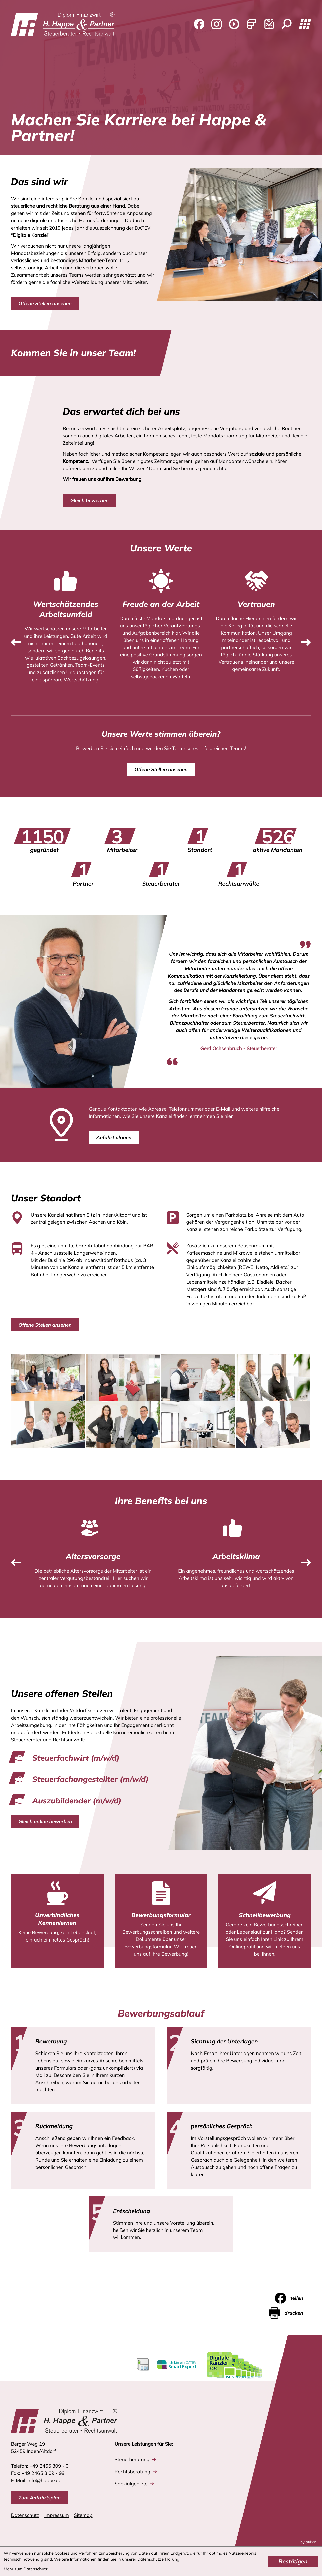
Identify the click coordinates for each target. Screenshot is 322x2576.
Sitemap (83, 2515)
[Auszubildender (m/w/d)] (96, 1801)
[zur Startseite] (63, 24)
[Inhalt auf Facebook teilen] (293, 2298)
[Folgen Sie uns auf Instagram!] (216, 24)
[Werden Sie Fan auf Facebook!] (199, 24)
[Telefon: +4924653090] (48, 2466)
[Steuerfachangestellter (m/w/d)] (96, 1779)
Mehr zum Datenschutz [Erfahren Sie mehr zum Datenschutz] (26, 2569)
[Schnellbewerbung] (264, 1921)
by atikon (308, 2542)
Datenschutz (25, 2515)
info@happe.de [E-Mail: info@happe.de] (44, 2480)
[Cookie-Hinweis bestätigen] (293, 2561)
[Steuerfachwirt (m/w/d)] (96, 1758)
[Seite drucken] (290, 2313)
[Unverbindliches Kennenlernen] (57, 1921)
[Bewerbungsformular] (161, 1921)
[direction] (39, 2497)
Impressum (56, 2515)
